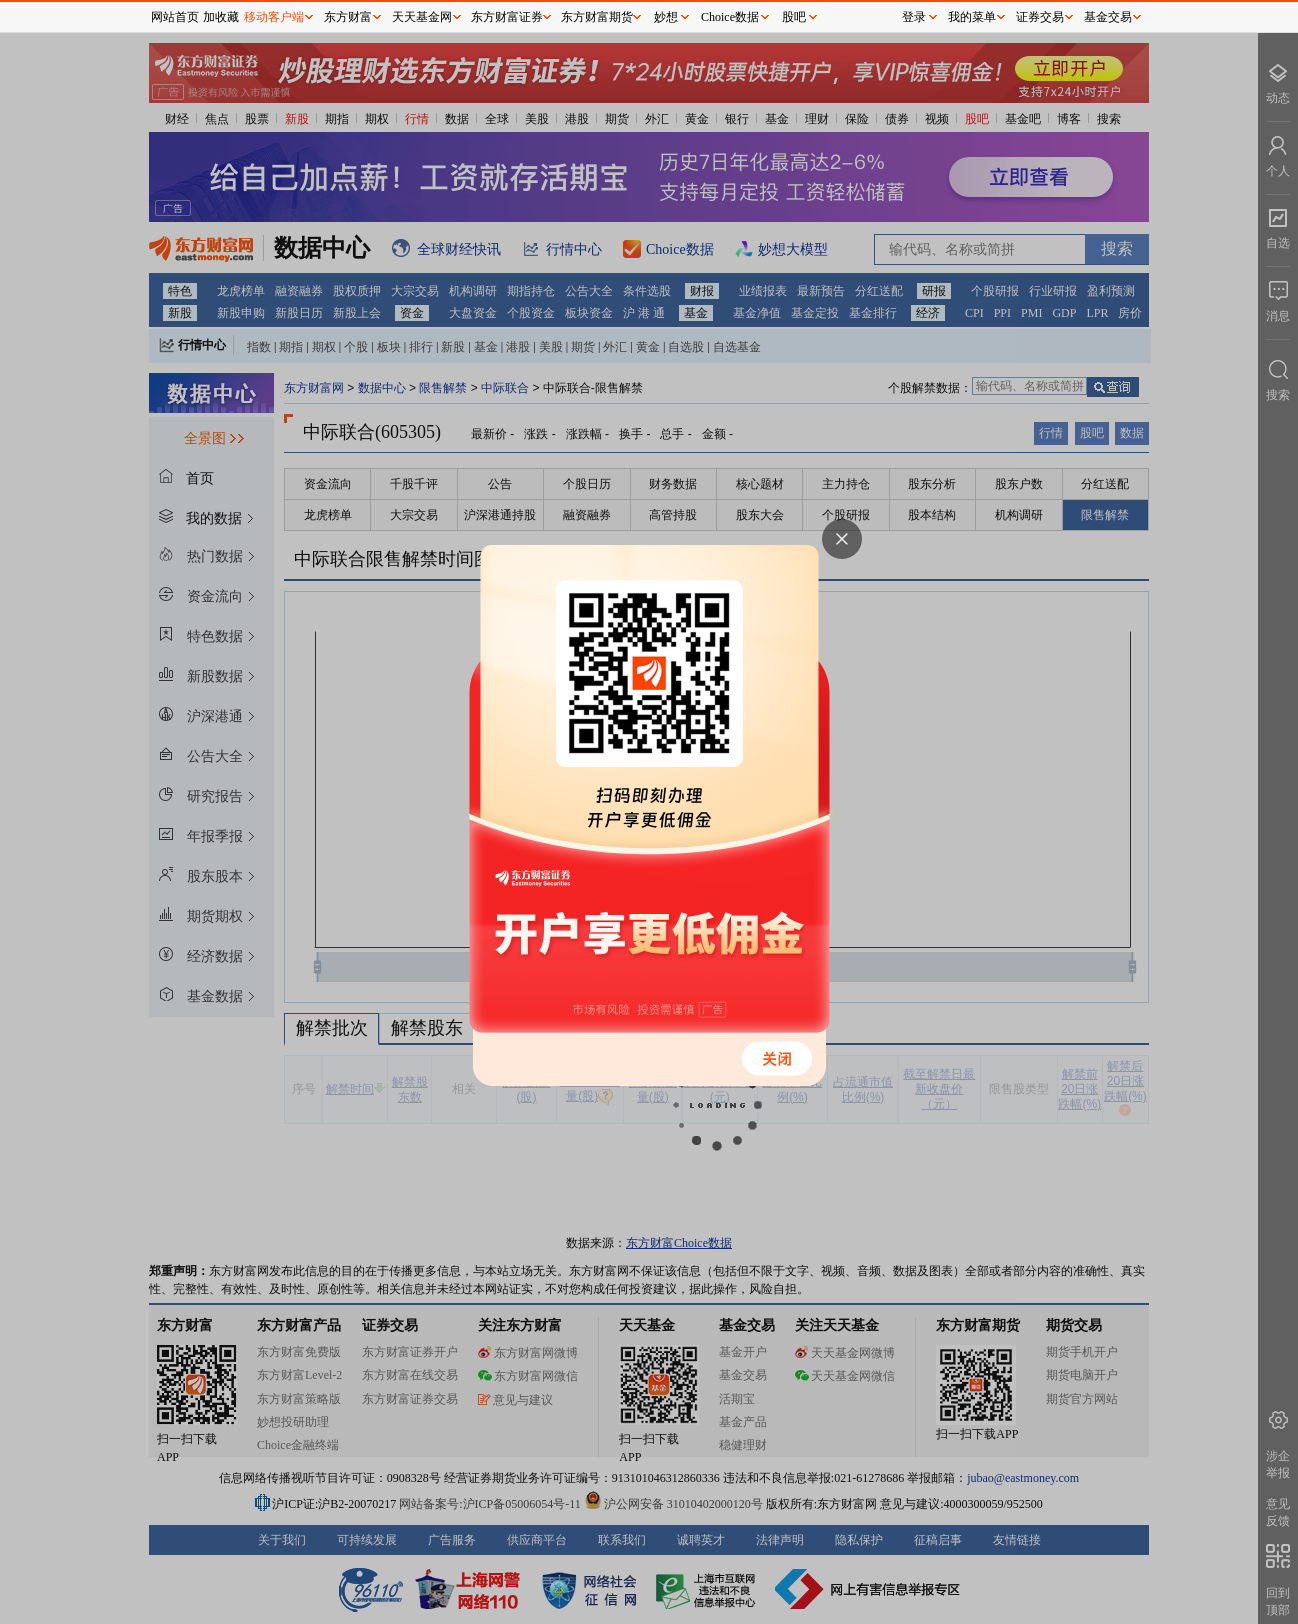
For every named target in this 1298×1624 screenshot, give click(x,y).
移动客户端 (274, 17)
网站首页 (175, 17)
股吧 (794, 17)
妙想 (666, 17)
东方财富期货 (597, 17)
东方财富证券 (507, 17)
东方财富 (348, 17)
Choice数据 (730, 17)
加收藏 (221, 17)
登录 (914, 17)
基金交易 (1108, 17)
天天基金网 (422, 17)
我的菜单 (972, 17)
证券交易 (1040, 17)
